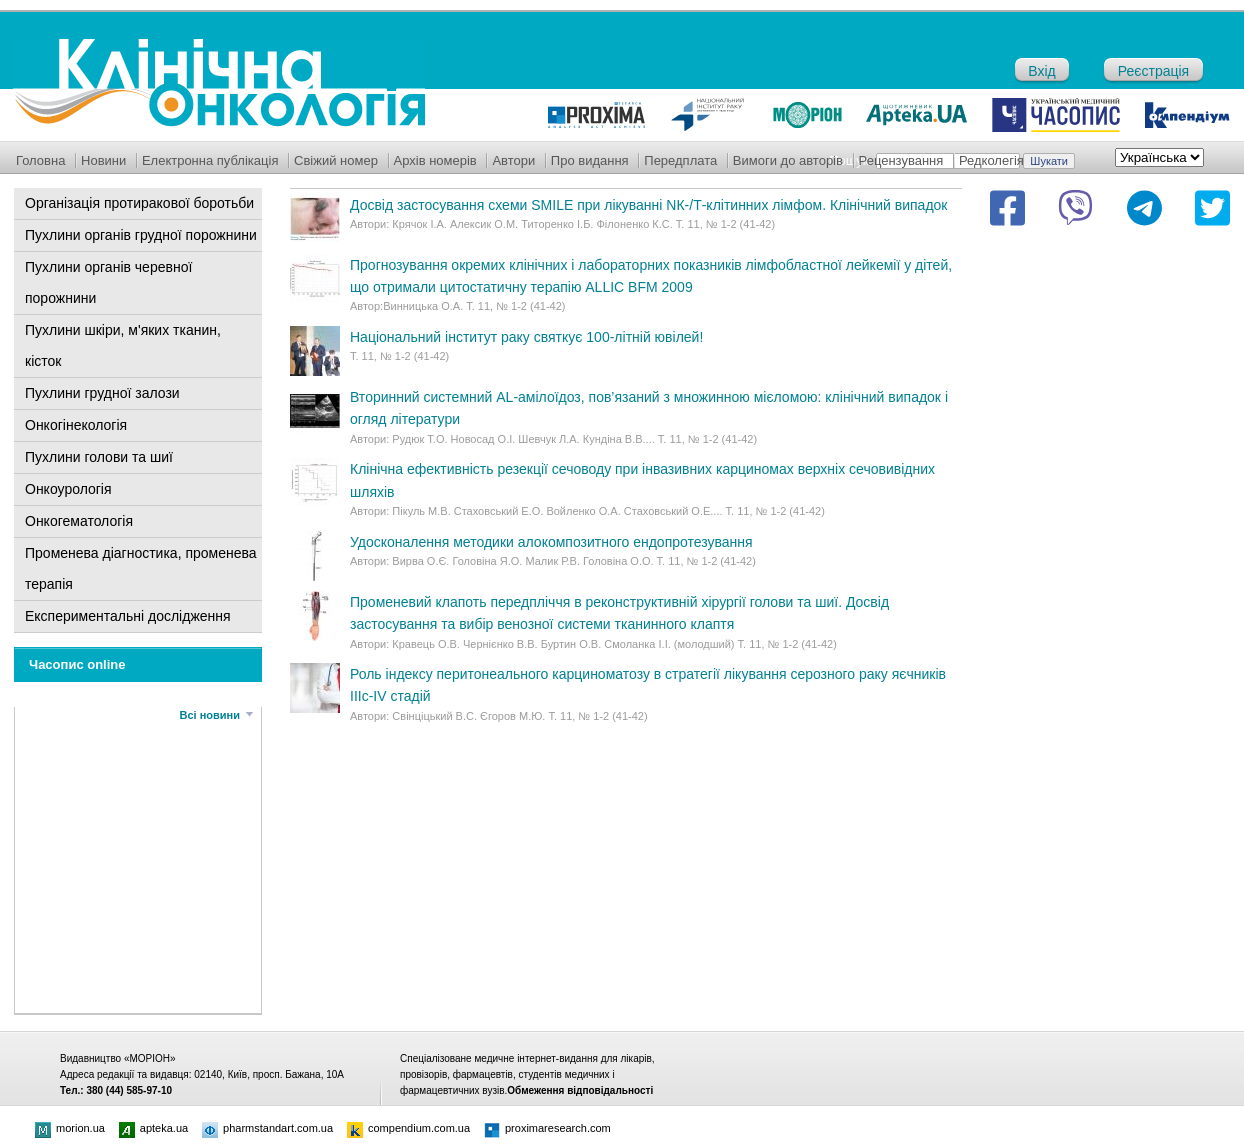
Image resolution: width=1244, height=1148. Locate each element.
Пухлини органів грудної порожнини (141, 235)
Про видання (590, 160)
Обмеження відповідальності (580, 1090)
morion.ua (70, 1128)
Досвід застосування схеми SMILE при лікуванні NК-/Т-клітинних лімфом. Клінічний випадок (648, 205)
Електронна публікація (210, 160)
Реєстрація (1153, 71)
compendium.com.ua (408, 1128)
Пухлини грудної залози (102, 393)
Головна (40, 160)
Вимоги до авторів (788, 160)
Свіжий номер (336, 160)
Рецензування (901, 160)
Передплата (680, 160)
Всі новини (210, 715)
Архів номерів (435, 160)
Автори (513, 160)
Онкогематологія (79, 521)
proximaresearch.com (547, 1128)
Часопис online (77, 664)
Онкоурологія (68, 489)
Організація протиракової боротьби (139, 203)
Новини (103, 160)
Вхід (1041, 71)
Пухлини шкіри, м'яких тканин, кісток (123, 345)
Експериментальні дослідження (128, 616)
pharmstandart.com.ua (267, 1128)
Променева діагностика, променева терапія (141, 568)
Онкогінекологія (76, 425)
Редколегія (991, 160)
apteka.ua (153, 1128)
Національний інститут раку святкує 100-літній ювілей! (526, 337)
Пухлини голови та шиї (99, 457)
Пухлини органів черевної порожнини (108, 282)
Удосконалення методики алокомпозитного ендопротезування (551, 542)
